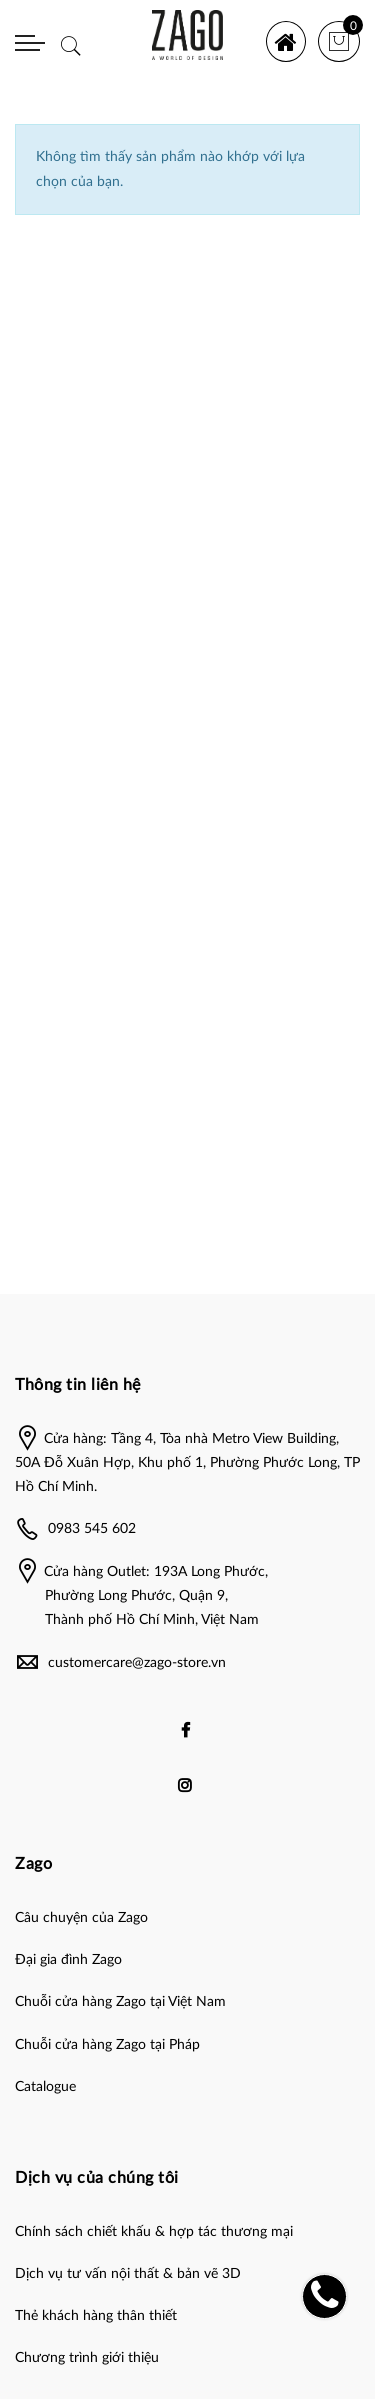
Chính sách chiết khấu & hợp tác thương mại (154, 2232)
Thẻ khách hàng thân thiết (96, 2316)
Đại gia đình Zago (68, 1960)
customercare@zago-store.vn (137, 1663)
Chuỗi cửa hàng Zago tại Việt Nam (120, 2002)
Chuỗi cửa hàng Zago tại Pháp (107, 2045)
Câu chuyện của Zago (81, 1918)
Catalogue (45, 2087)
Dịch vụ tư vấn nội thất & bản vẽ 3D (128, 2274)
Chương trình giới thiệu (87, 2358)
